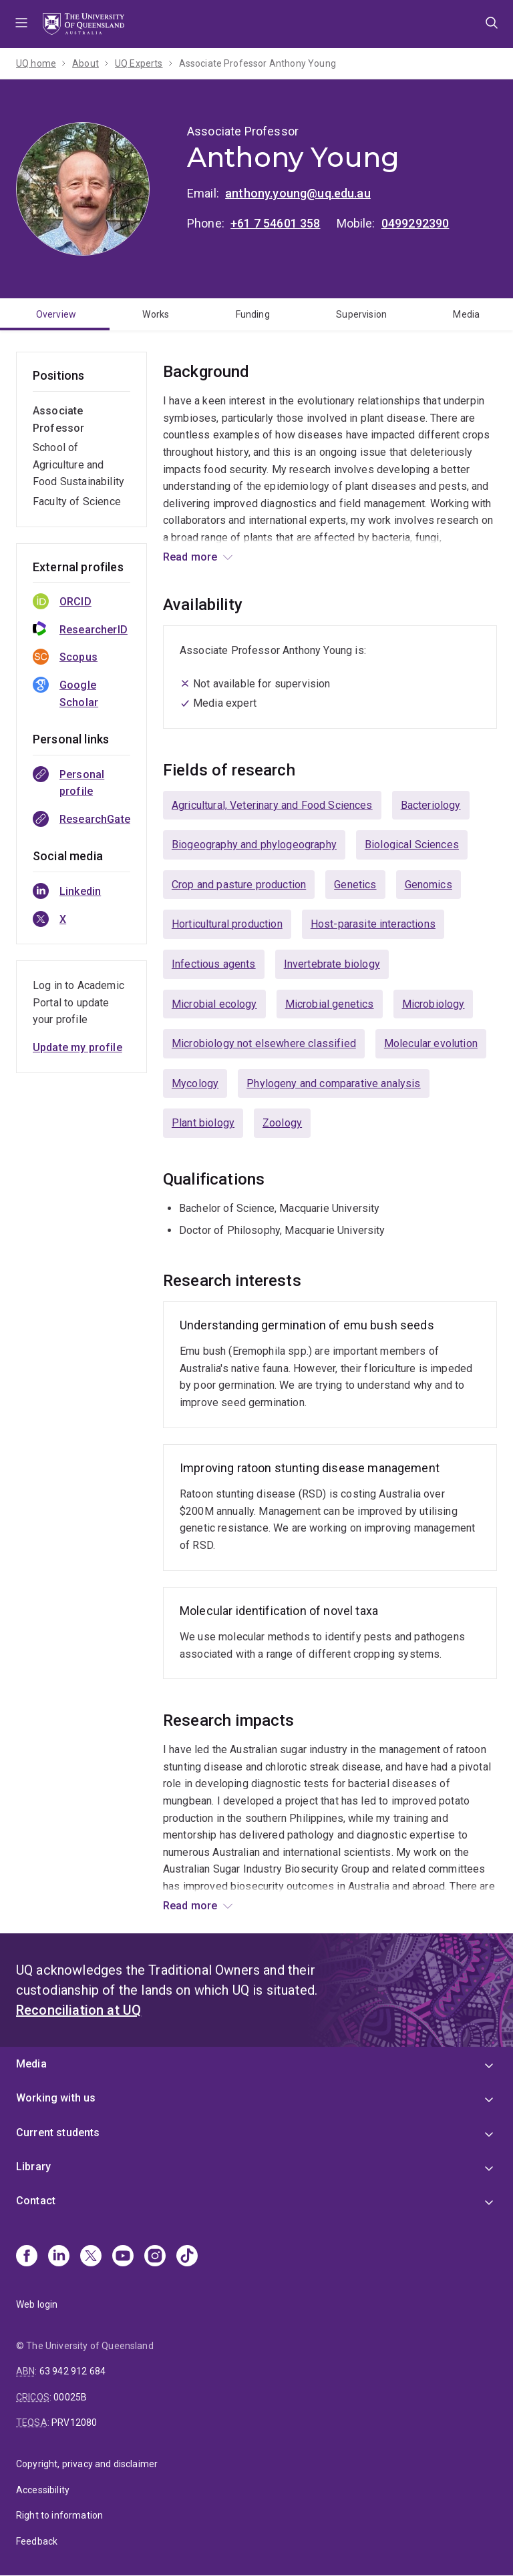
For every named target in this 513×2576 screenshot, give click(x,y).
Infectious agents (214, 964)
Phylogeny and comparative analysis (333, 1083)
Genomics (428, 884)
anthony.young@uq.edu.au (298, 193)
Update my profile (77, 1047)
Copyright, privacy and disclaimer (87, 2464)
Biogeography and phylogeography (254, 844)
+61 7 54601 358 (275, 223)
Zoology (282, 1122)
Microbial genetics (329, 1004)
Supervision (361, 314)
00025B (70, 2397)
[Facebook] (26, 2257)
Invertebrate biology (332, 964)
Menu (21, 24)
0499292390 (415, 223)
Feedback (36, 2541)
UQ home (36, 63)
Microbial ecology (214, 1004)
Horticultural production (227, 924)
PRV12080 (74, 2422)
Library (33, 2166)
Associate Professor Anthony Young (257, 63)
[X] (91, 2257)
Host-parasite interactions (373, 924)
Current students (58, 2132)
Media (466, 314)
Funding (253, 314)
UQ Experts (139, 63)
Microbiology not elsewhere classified (264, 1043)
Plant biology (203, 1122)
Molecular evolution (431, 1043)
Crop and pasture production (239, 884)
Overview (56, 314)
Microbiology (433, 1004)
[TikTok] (187, 2257)
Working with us (56, 2097)
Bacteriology (431, 805)
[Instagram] (155, 2257)
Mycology (195, 1083)
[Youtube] (123, 2257)
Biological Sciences (412, 844)
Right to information (59, 2515)
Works (155, 314)
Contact (35, 2200)
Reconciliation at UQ (78, 2010)
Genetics (355, 884)
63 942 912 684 (72, 2371)
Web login (36, 2304)
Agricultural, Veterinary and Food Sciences (272, 805)
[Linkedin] (58, 2257)
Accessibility (42, 2490)
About (85, 63)
